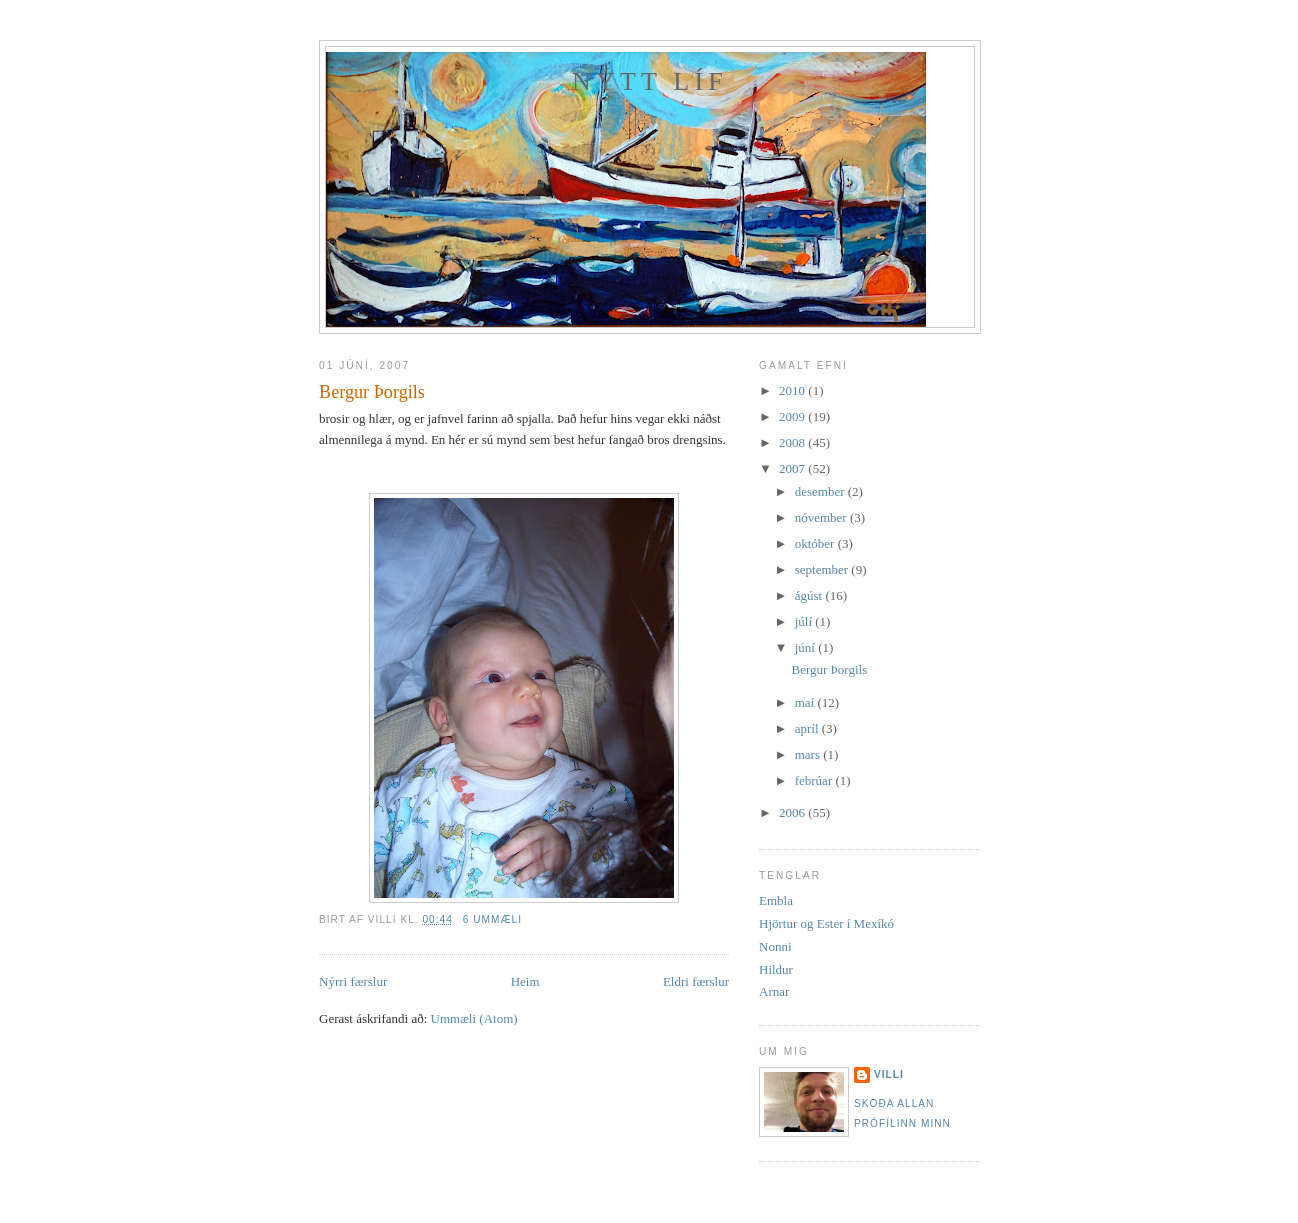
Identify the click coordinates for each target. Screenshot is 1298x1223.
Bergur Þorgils (372, 392)
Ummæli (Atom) (474, 1018)
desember (821, 491)
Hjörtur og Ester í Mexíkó (826, 923)
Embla (776, 900)
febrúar (815, 780)
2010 (793, 390)
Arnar (774, 991)
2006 (793, 812)
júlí (805, 621)
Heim (525, 981)
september (823, 569)
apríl (808, 728)
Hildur (776, 969)
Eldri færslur (696, 981)
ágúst (810, 595)
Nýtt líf (650, 81)
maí (806, 702)
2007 (793, 468)
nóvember (822, 517)
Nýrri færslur (353, 981)
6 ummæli (492, 919)
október (816, 543)
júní (806, 647)
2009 (793, 416)
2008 (793, 442)
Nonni (775, 946)
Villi (889, 1074)
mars (809, 754)
